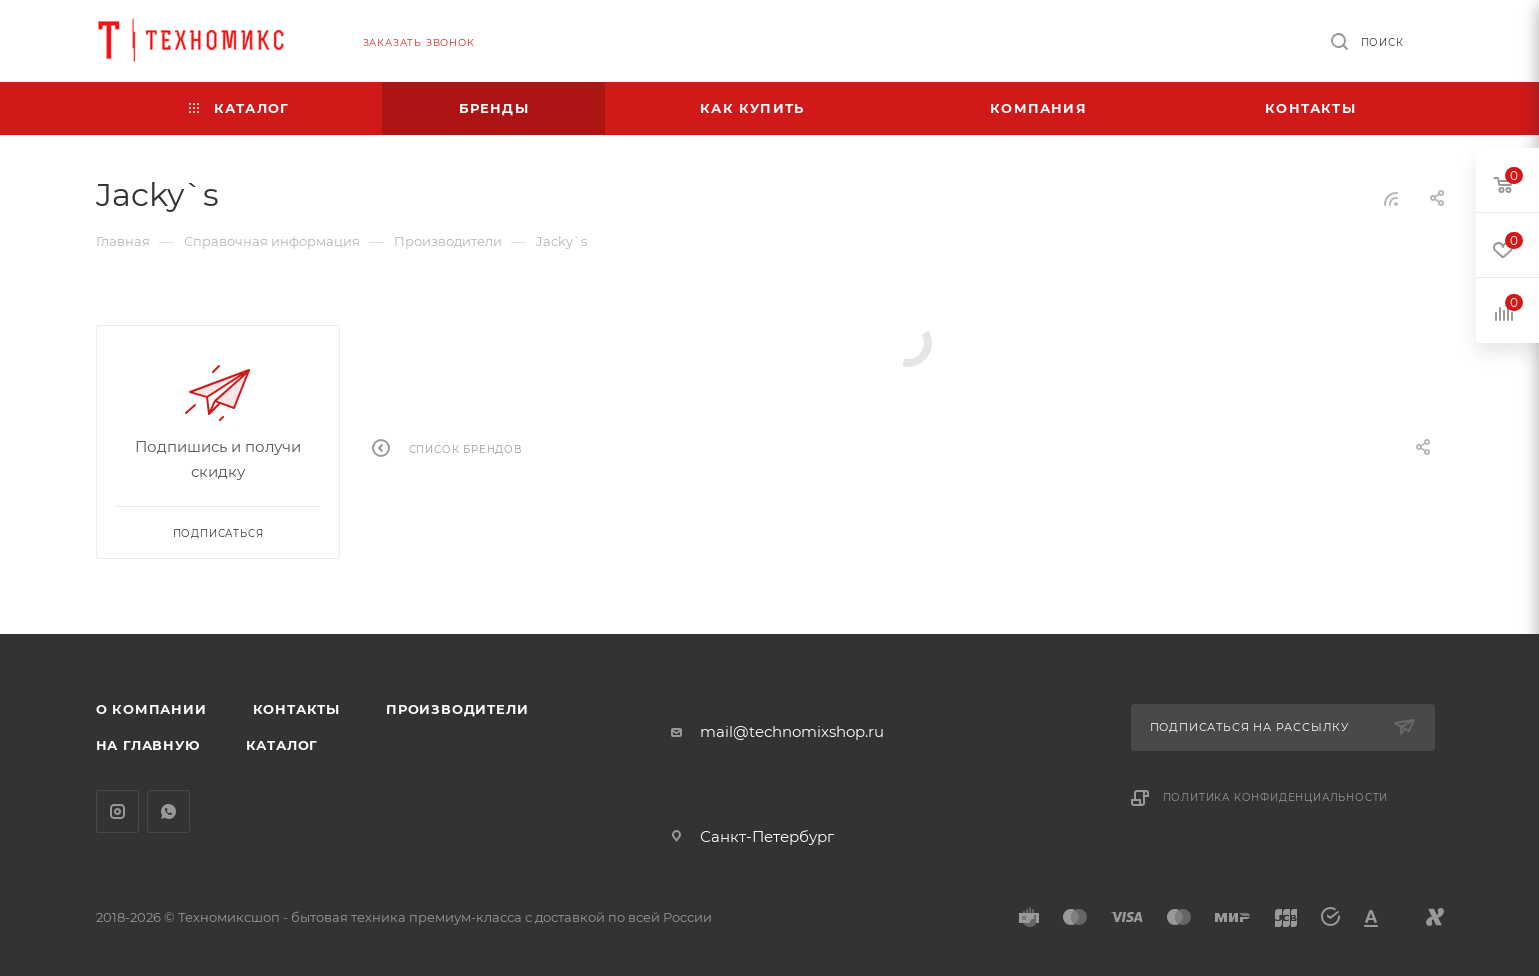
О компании (151, 709)
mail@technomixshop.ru (792, 731)
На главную (148, 745)
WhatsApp (168, 811)
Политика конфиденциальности (1276, 797)
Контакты (296, 709)
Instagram (117, 811)
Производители (457, 709)
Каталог (282, 745)
